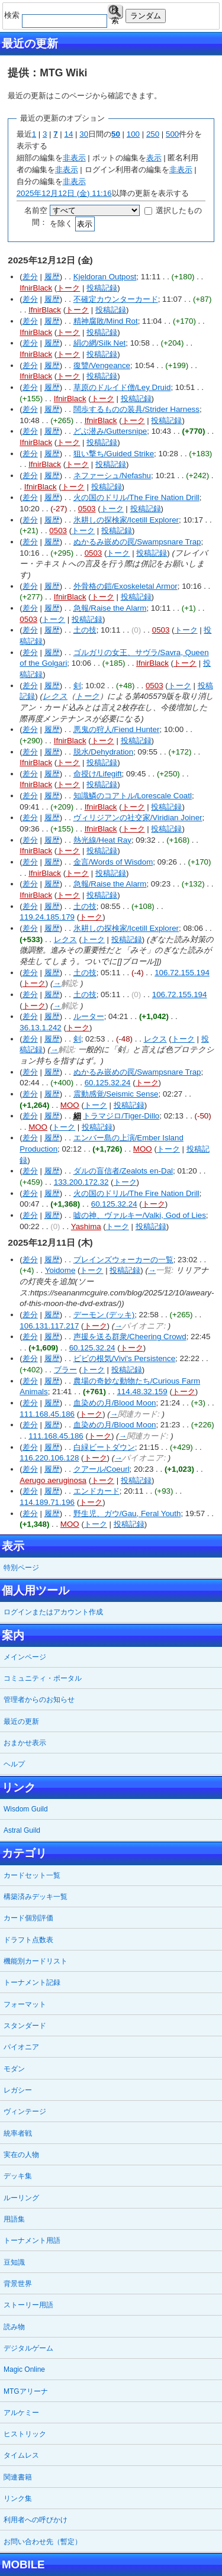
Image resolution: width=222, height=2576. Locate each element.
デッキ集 (18, 2176)
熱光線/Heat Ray (102, 840)
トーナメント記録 (32, 1982)
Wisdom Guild (26, 1809)
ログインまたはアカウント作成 (53, 1612)
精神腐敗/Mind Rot (105, 321)
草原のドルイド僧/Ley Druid (122, 387)
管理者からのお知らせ (39, 1699)
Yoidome (60, 1270)
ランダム (145, 15)
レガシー (18, 2090)
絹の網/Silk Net (99, 342)
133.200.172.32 (81, 1182)
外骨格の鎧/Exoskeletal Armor (125, 586)
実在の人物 (21, 2155)
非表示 (74, 157)
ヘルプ (14, 1764)
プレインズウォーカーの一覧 (123, 1259)
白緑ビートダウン (104, 1447)
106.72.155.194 (182, 972)
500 (172, 134)
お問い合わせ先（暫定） (43, 2542)
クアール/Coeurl (101, 1469)
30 (83, 134)
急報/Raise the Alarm (110, 608)
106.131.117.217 (49, 1325)
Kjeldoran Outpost (105, 276)
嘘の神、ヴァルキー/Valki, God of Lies (139, 1215)
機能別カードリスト (35, 1961)
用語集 (14, 2219)
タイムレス (21, 2455)
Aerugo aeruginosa (53, 1480)
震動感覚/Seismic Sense (116, 1093)
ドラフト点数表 (28, 1940)
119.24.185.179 (47, 917)
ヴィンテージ (25, 2111)
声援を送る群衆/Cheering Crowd (129, 1336)
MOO (69, 1105)
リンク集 (18, 2498)
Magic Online (24, 2369)
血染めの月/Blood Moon (114, 1402)
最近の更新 (21, 1721)
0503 (87, 508)
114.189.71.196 (47, 1502)
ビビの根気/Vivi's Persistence (124, 1358)
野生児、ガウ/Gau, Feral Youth (127, 1513)
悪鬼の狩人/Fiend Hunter (116, 729)
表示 (154, 157)
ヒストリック (25, 2434)
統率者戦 (18, 2133)
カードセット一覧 (32, 1875)
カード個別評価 (28, 1918)
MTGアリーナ (26, 2391)
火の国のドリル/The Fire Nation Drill (136, 497)
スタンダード (25, 2026)
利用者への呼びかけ (35, 2520)
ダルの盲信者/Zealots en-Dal (123, 1170)
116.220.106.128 (49, 1457)
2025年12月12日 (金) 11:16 (64, 193)
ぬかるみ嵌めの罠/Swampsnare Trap (137, 541)
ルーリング (21, 2198)
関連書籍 (18, 2477)
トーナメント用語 (32, 2240)
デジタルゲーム (28, 2348)
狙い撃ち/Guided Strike (113, 453)
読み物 (14, 2327)
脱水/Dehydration (103, 751)
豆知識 (14, 2262)
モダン (14, 2069)
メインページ (25, 1657)
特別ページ (21, 1567)
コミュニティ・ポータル (43, 1678)
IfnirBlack (36, 287)
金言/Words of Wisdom (113, 861)
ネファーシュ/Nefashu (112, 475)
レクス (55, 696)
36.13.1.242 (40, 1027)
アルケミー (21, 2413)
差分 (30, 276)
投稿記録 (101, 287)
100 (133, 134)
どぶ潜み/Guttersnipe (110, 431)
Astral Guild (22, 1830)
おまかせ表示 (25, 1743)
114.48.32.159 (142, 1391)
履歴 (52, 276)
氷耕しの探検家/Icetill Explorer (126, 519)
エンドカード (96, 1491)
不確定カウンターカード (115, 299)
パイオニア (21, 2047)
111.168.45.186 (47, 1414)
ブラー (65, 1369)
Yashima (86, 1226)
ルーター (88, 1016)
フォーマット (25, 2004)
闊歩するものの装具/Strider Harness (136, 409)
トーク (68, 287)
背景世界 (18, 2284)
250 (152, 134)
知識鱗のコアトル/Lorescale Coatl (132, 795)
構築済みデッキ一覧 (35, 1896)
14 (69, 134)
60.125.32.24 (108, 1082)
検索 (115, 12)
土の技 (84, 630)
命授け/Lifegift (97, 773)
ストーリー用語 (28, 2305)
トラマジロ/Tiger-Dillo (121, 1115)
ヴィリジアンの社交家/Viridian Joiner (137, 817)
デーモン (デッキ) (104, 1314)
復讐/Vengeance (101, 365)
